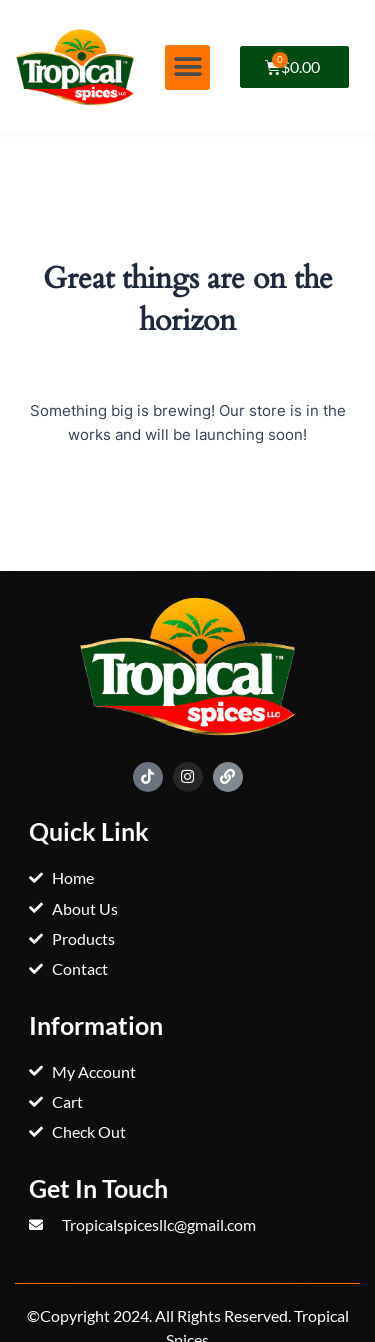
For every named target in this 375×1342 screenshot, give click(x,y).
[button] (187, 67)
